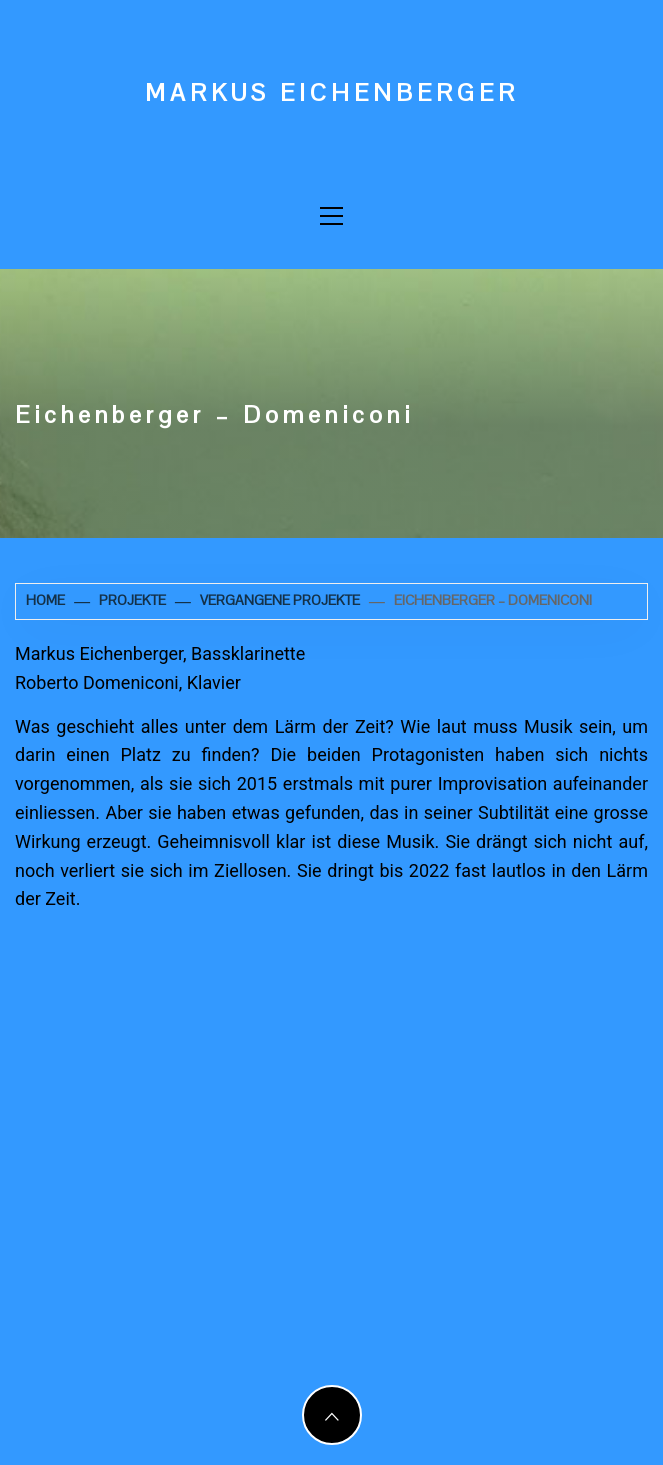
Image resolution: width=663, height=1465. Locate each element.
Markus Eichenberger (332, 92)
